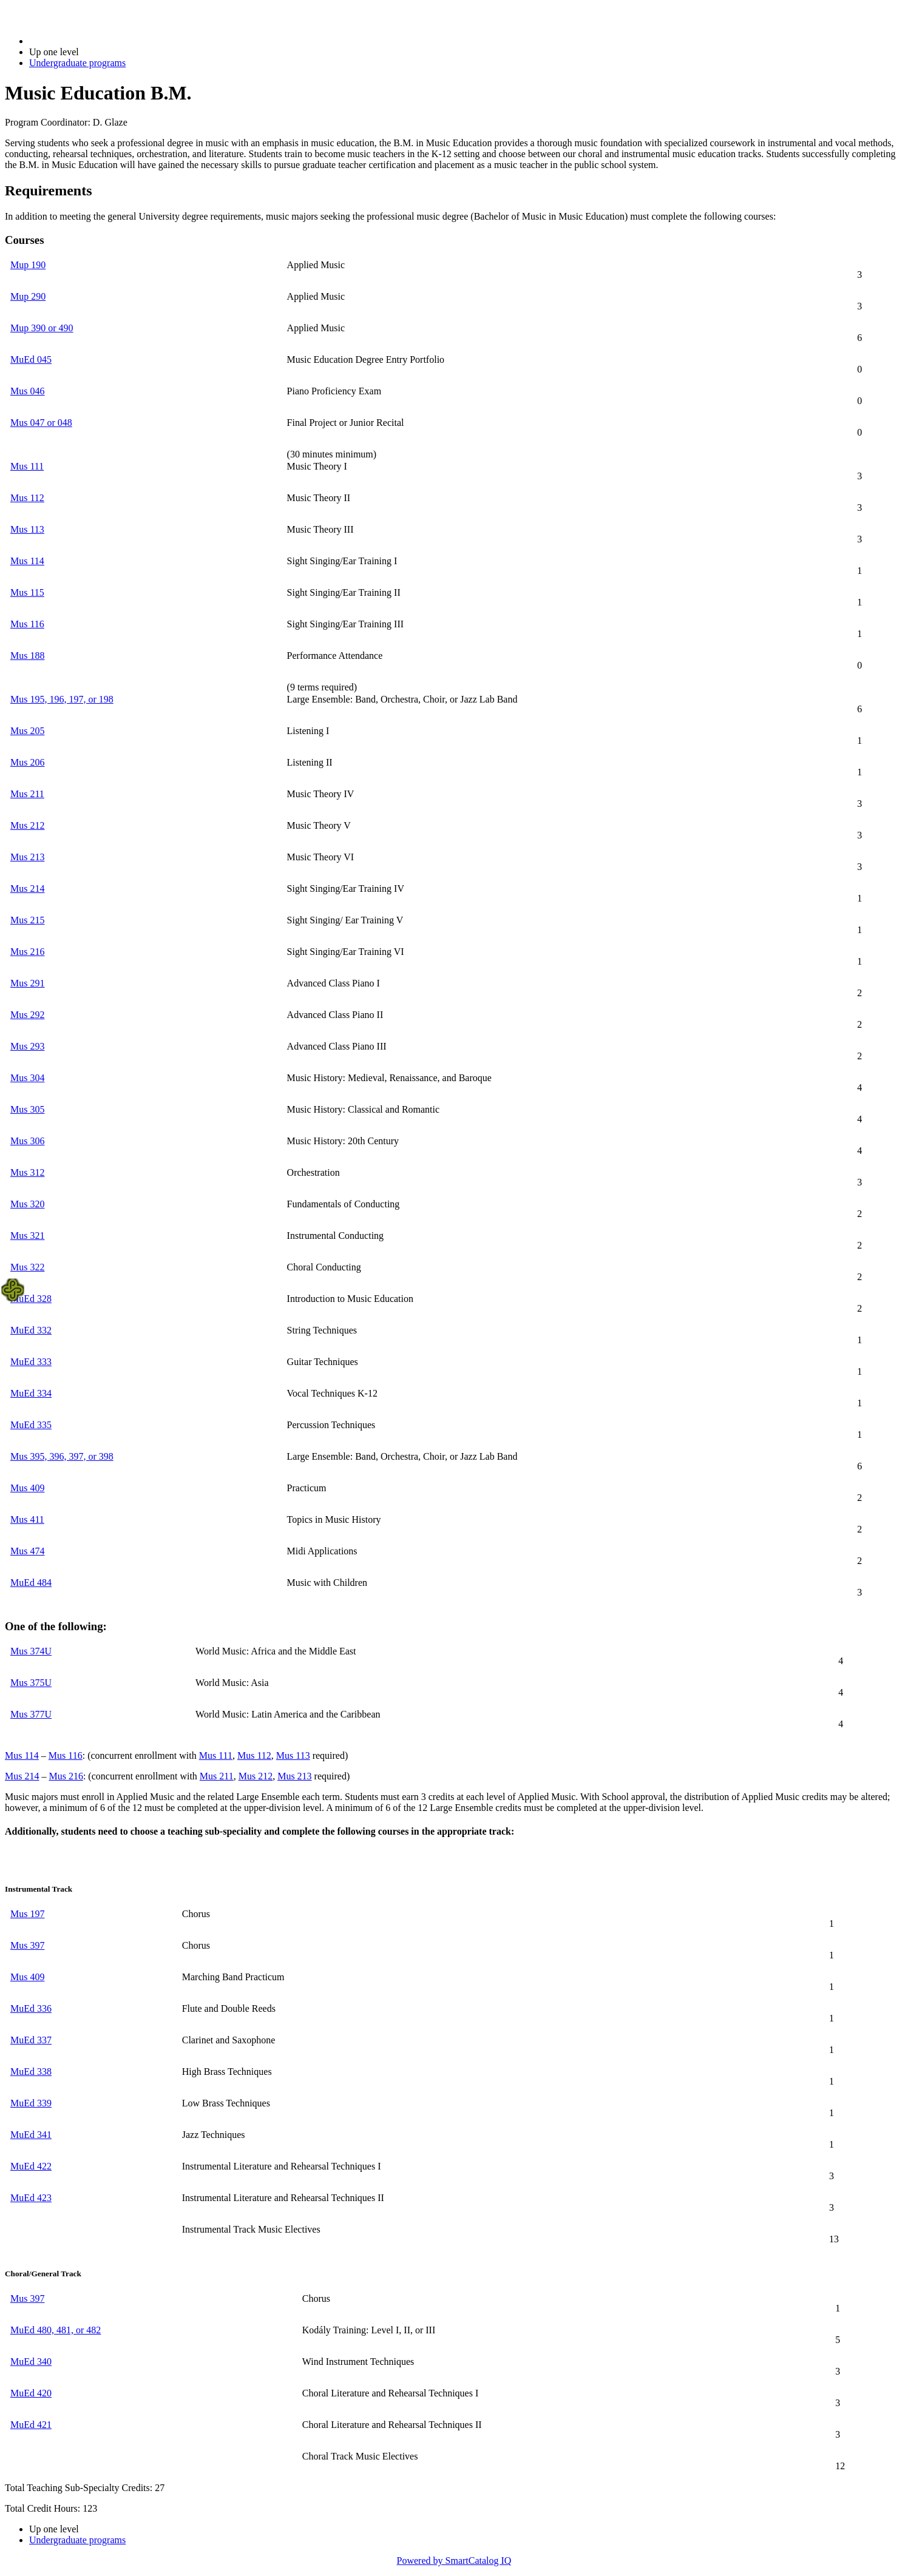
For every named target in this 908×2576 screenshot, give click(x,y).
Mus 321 (27, 1235)
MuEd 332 (31, 1330)
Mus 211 (27, 794)
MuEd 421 (31, 2424)
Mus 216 (27, 951)
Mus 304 (27, 1078)
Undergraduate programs (77, 63)
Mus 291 (27, 983)
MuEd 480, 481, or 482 (55, 2330)
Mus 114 (27, 561)
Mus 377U (31, 1714)
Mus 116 (27, 624)
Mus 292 (27, 1015)
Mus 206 (27, 762)
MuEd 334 (31, 1393)
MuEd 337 (31, 2040)
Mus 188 (27, 655)
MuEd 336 (31, 2008)
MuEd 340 (31, 2361)
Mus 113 (27, 529)
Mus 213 (27, 857)
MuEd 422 (31, 2166)
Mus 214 (27, 888)
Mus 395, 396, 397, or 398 (62, 1456)
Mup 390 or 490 (41, 328)
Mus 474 (27, 1551)
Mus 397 (27, 1945)
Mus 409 (27, 1488)
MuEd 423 (31, 2198)
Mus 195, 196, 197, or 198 (62, 699)
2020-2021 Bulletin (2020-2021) (92, 41)
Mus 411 (27, 1519)
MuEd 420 (31, 2393)
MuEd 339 (31, 2103)
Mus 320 (27, 1204)
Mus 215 (27, 920)
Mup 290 (28, 296)
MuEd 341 (31, 2134)
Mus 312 (27, 1172)
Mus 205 (27, 731)
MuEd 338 (31, 2071)
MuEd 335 (31, 1425)
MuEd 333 (31, 1362)
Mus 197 (27, 1914)
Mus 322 (27, 1267)
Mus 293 (27, 1046)
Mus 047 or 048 (41, 422)
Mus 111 (27, 466)
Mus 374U (31, 1651)
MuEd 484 (31, 1582)
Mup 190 (28, 265)
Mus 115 (27, 592)
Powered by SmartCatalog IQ (454, 2560)
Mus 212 (27, 825)
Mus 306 (27, 1141)
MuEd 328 (31, 1298)
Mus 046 (27, 391)
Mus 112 (27, 498)
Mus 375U (31, 1682)
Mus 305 (27, 1109)
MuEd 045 (31, 359)
